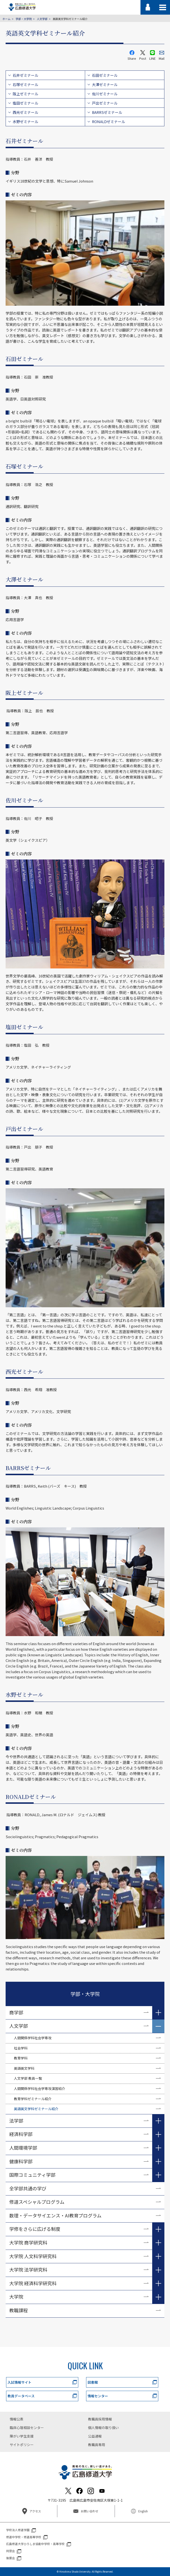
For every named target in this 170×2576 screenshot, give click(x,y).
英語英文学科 (24, 2068)
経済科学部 (20, 2134)
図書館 (93, 2382)
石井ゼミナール (25, 75)
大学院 (16, 2296)
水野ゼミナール (25, 121)
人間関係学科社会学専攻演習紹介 (39, 2088)
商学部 (16, 2012)
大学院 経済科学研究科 (33, 2283)
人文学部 (42, 19)
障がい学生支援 (22, 2436)
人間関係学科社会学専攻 (32, 2037)
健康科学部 (20, 2161)
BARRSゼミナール (107, 112)
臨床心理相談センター (27, 2427)
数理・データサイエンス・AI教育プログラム (55, 2215)
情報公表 (16, 2419)
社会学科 (21, 2048)
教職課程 (18, 2310)
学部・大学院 (24, 19)
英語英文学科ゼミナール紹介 (36, 2108)
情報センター (98, 2395)
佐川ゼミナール (105, 93)
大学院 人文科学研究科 (33, 2256)
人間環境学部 (23, 2147)
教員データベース (21, 2395)
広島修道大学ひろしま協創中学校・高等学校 (35, 2544)
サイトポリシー (22, 2444)
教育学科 (21, 2058)
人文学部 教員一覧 (28, 2078)
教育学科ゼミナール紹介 (32, 2098)
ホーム (6, 19)
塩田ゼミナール (25, 103)
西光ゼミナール (25, 112)
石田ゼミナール (105, 75)
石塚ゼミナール (25, 84)
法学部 (16, 2120)
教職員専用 (96, 2444)
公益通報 (95, 2436)
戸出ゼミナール (105, 103)
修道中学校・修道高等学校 (23, 2537)
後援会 (10, 2558)
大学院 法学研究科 (28, 2269)
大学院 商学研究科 (28, 2242)
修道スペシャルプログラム (36, 2201)
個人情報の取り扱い (103, 2427)
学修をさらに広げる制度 (34, 2228)
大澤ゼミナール (105, 84)
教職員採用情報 (100, 2419)
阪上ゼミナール (25, 93)
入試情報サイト (19, 2382)
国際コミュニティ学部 (32, 2174)
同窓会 (10, 2551)
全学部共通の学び (27, 2188)
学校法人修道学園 (18, 2530)
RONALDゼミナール (108, 121)
